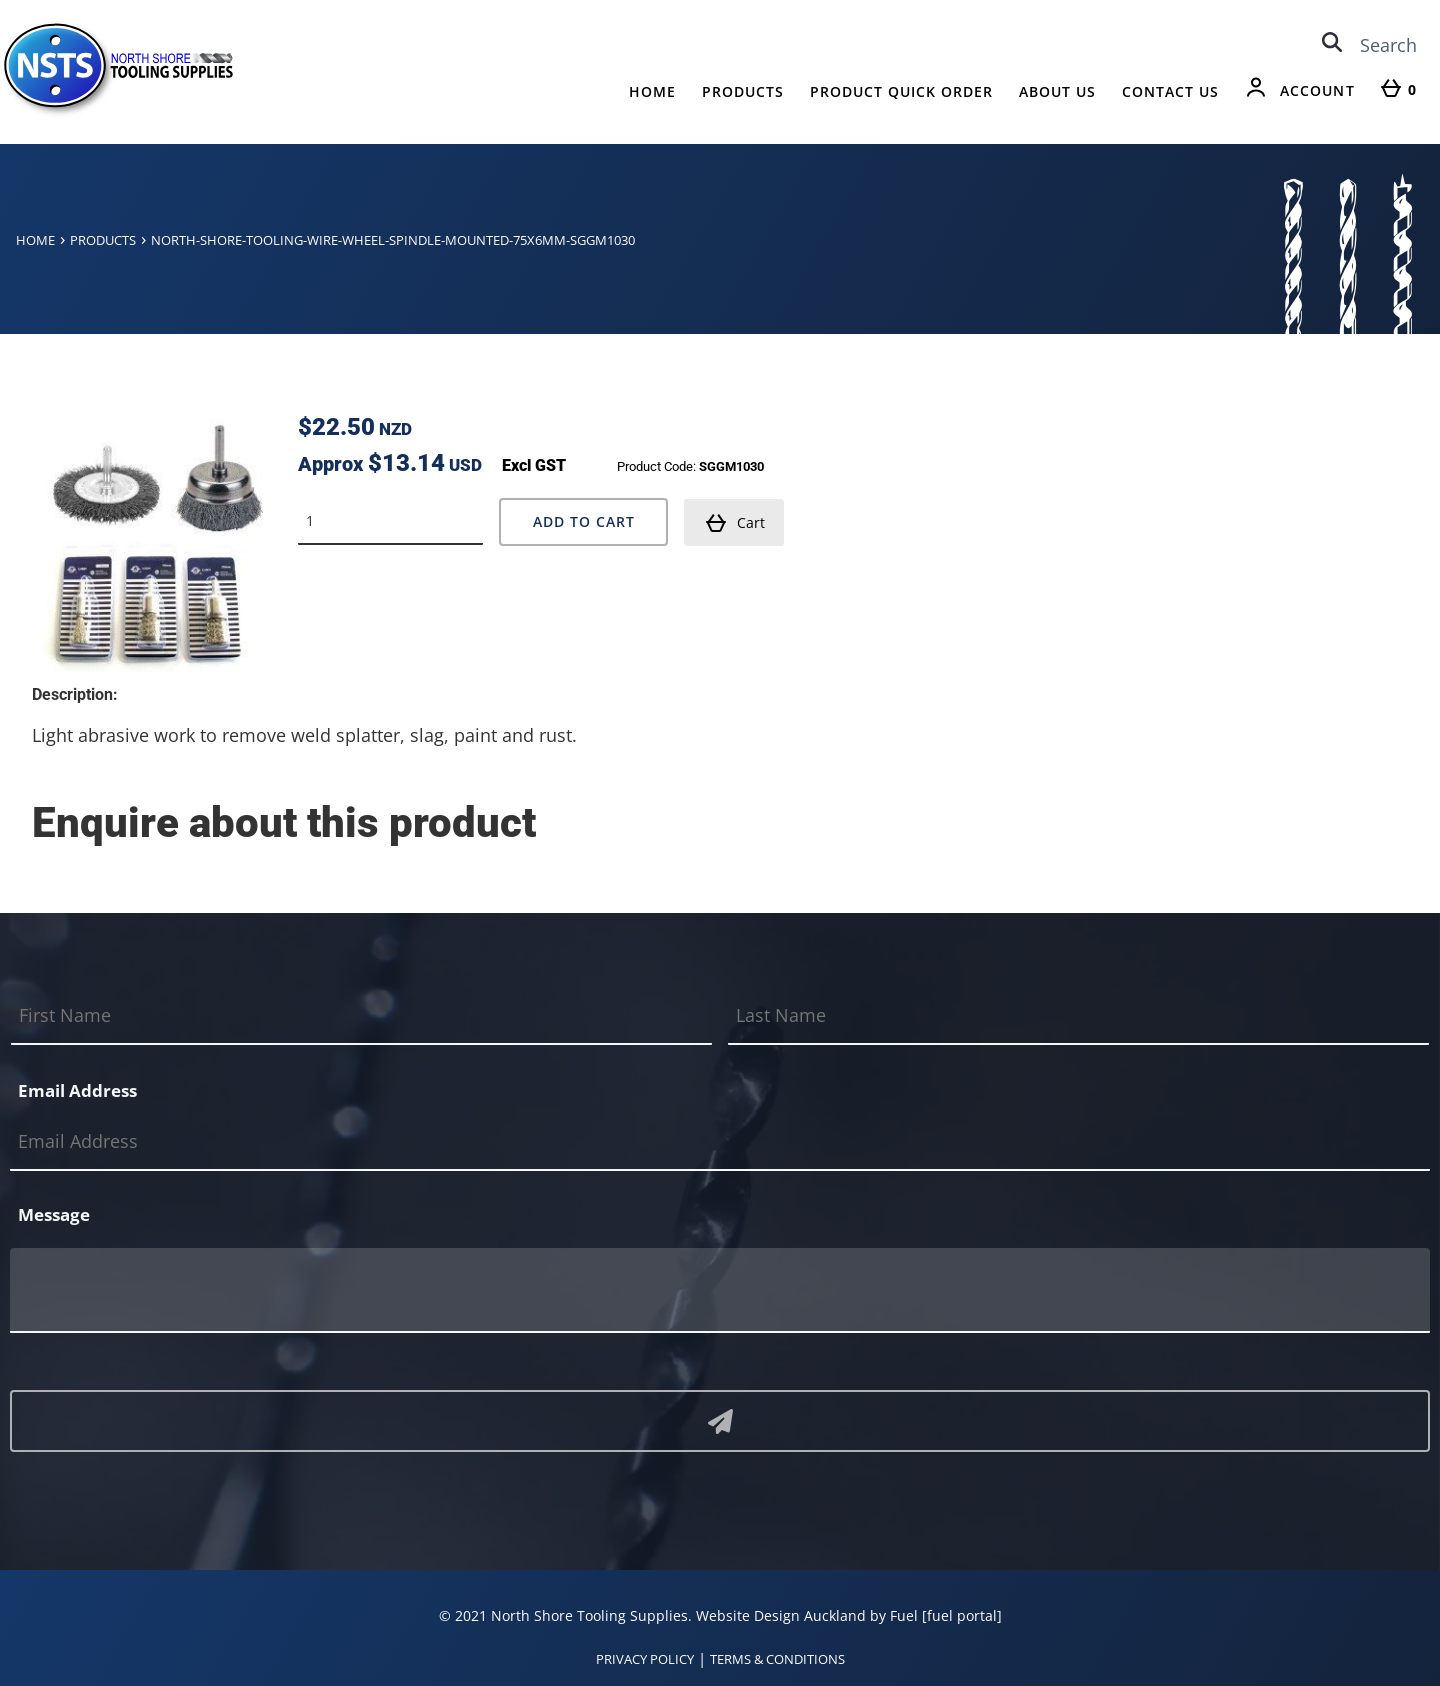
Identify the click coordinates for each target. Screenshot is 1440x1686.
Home (652, 91)
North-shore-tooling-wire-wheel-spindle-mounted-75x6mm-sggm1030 (393, 240)
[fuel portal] (962, 1615)
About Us (1057, 91)
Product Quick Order (901, 91)
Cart (735, 523)
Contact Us (1170, 91)
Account (1317, 90)
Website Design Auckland (781, 1615)
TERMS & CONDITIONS (777, 1659)
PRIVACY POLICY (645, 1659)
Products (743, 91)
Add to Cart (584, 521)
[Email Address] (720, 1142)
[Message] (720, 1290)
